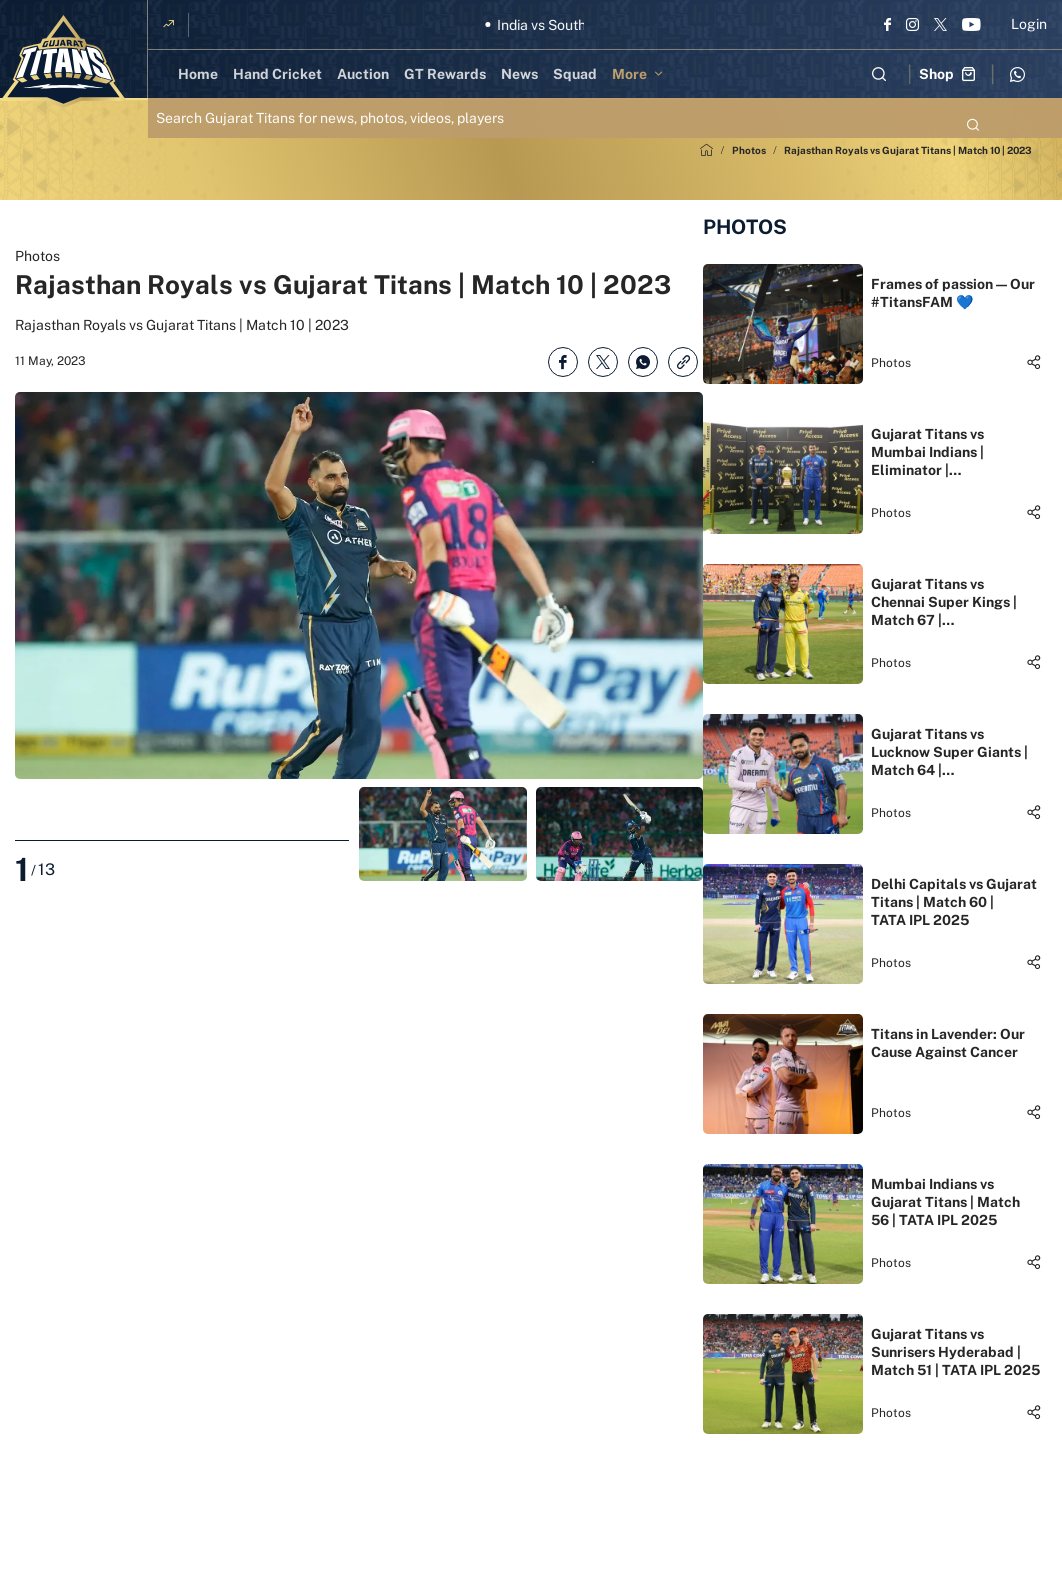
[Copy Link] (683, 362)
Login (1029, 24)
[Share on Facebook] (563, 362)
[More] (640, 74)
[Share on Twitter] (603, 362)
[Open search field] (879, 74)
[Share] (1033, 362)
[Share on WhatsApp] (643, 362)
